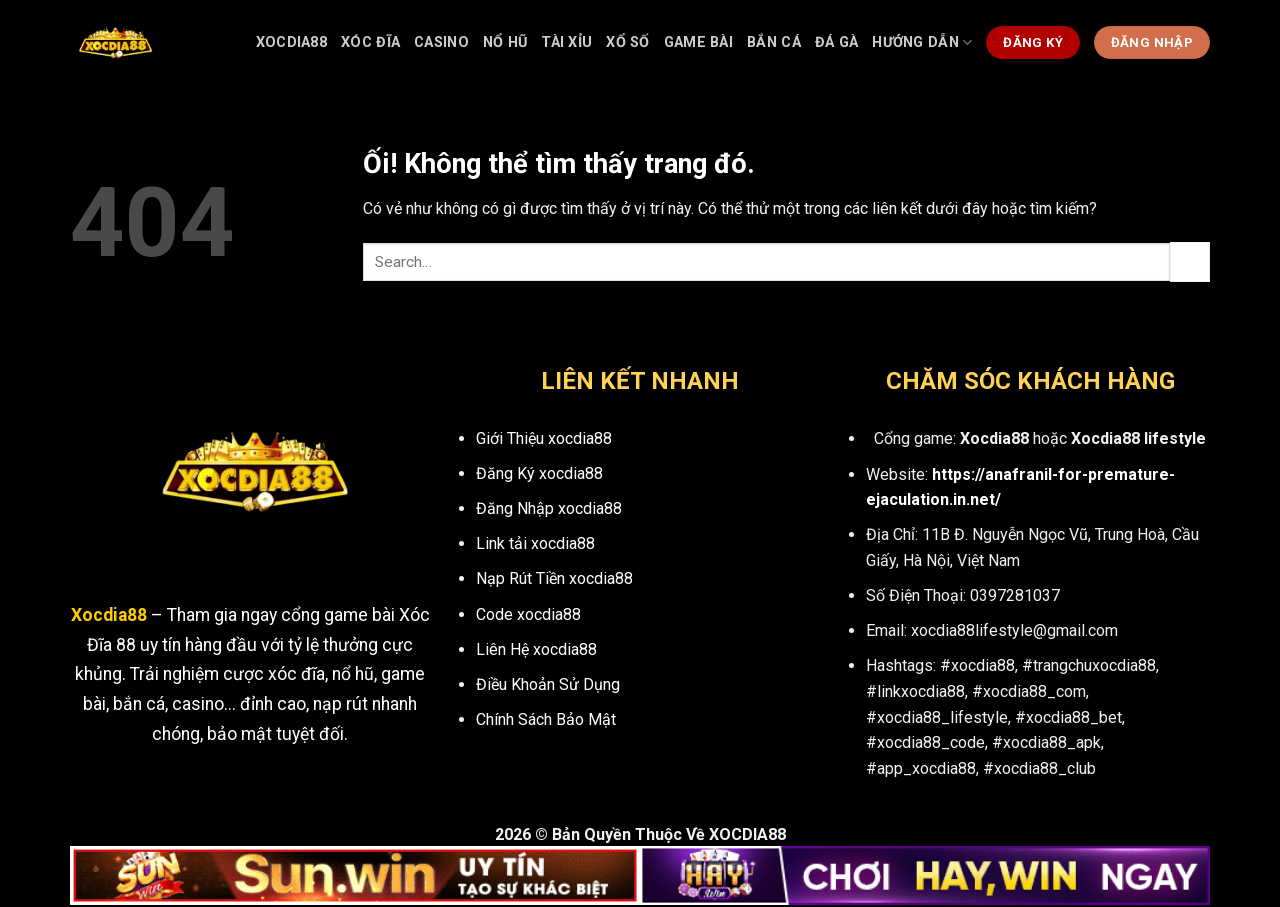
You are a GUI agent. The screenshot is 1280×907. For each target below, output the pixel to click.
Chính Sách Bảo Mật (546, 719)
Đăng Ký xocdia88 (539, 473)
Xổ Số (627, 42)
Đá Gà (836, 42)
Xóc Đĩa (370, 42)
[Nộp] (1190, 261)
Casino (441, 42)
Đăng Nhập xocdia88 (549, 508)
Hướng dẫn (922, 42)
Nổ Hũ (505, 42)
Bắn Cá (774, 42)
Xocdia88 (291, 42)
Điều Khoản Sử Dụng (548, 684)
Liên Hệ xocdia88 (536, 649)
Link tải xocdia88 (535, 543)
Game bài (698, 42)
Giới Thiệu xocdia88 (544, 438)
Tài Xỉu (566, 42)
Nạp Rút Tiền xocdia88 (554, 578)
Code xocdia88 (528, 614)
